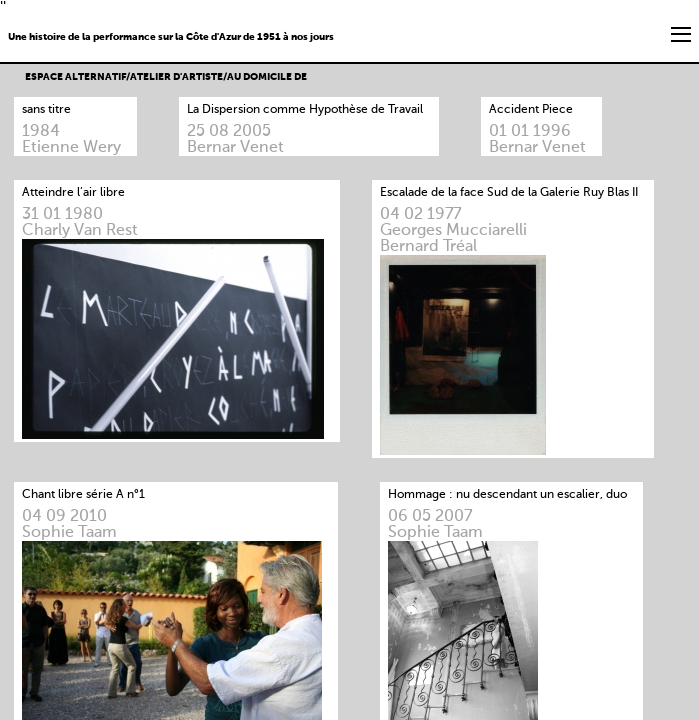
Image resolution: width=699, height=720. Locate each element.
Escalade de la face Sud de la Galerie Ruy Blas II (509, 193)
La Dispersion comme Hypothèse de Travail (305, 110)
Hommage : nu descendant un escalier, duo (507, 495)
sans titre (46, 110)
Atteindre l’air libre (73, 193)
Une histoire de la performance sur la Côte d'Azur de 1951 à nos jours (171, 37)
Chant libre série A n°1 (83, 495)
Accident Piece (531, 110)
